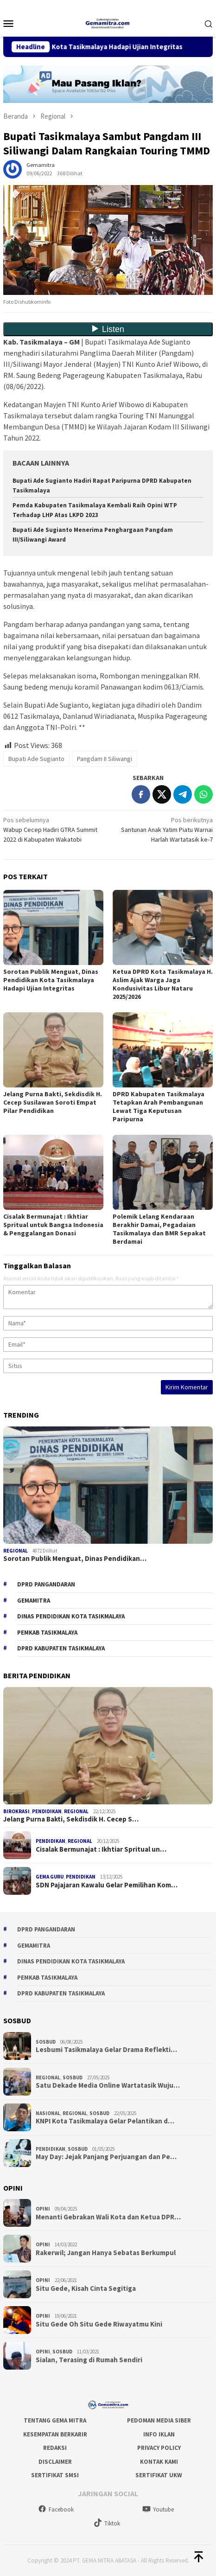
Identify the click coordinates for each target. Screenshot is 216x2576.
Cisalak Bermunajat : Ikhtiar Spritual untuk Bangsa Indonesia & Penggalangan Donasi (53, 1224)
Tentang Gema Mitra (55, 2420)
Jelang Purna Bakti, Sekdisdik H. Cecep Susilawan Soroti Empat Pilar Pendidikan (52, 1102)
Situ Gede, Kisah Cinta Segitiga (86, 2288)
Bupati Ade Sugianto (36, 758)
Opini (43, 2208)
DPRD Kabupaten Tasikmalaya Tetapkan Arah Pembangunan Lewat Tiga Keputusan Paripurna (158, 1106)
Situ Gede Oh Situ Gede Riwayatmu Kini (99, 2324)
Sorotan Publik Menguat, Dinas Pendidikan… (74, 1558)
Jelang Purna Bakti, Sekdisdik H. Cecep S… (71, 1819)
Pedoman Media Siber (159, 2420)
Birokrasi (16, 1811)
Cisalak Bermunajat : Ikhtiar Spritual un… (101, 1849)
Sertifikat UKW (158, 2475)
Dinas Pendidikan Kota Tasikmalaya (71, 1616)
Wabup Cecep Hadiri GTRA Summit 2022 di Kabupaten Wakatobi (53, 829)
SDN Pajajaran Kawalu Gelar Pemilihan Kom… (107, 1885)
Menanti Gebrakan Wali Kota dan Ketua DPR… (108, 2217)
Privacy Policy (159, 2448)
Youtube (158, 2509)
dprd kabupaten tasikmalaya (61, 1648)
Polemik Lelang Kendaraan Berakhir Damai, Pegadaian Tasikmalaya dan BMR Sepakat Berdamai (159, 1229)
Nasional (48, 2113)
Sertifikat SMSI (55, 2475)
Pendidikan (47, 1811)
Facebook (56, 2509)
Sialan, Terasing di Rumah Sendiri (89, 2360)
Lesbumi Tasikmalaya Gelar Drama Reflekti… (106, 2049)
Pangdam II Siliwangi (104, 758)
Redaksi (55, 2448)
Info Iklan (159, 2434)
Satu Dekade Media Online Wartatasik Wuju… (108, 2085)
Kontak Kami (159, 2462)
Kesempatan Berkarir (55, 2434)
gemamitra (33, 1600)
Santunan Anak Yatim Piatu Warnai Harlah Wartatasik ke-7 (162, 829)
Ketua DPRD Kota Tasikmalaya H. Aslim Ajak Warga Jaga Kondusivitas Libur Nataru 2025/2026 (163, 984)
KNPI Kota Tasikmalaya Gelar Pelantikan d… (105, 2121)
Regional (15, 1550)
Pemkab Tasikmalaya (47, 1632)
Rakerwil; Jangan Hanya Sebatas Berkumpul (106, 2253)
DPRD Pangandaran (46, 1584)
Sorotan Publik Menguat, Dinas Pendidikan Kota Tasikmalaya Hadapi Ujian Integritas (50, 979)
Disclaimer (55, 2462)
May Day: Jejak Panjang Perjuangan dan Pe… (106, 2157)
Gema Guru (50, 1876)
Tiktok (107, 2523)
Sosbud (46, 2042)
